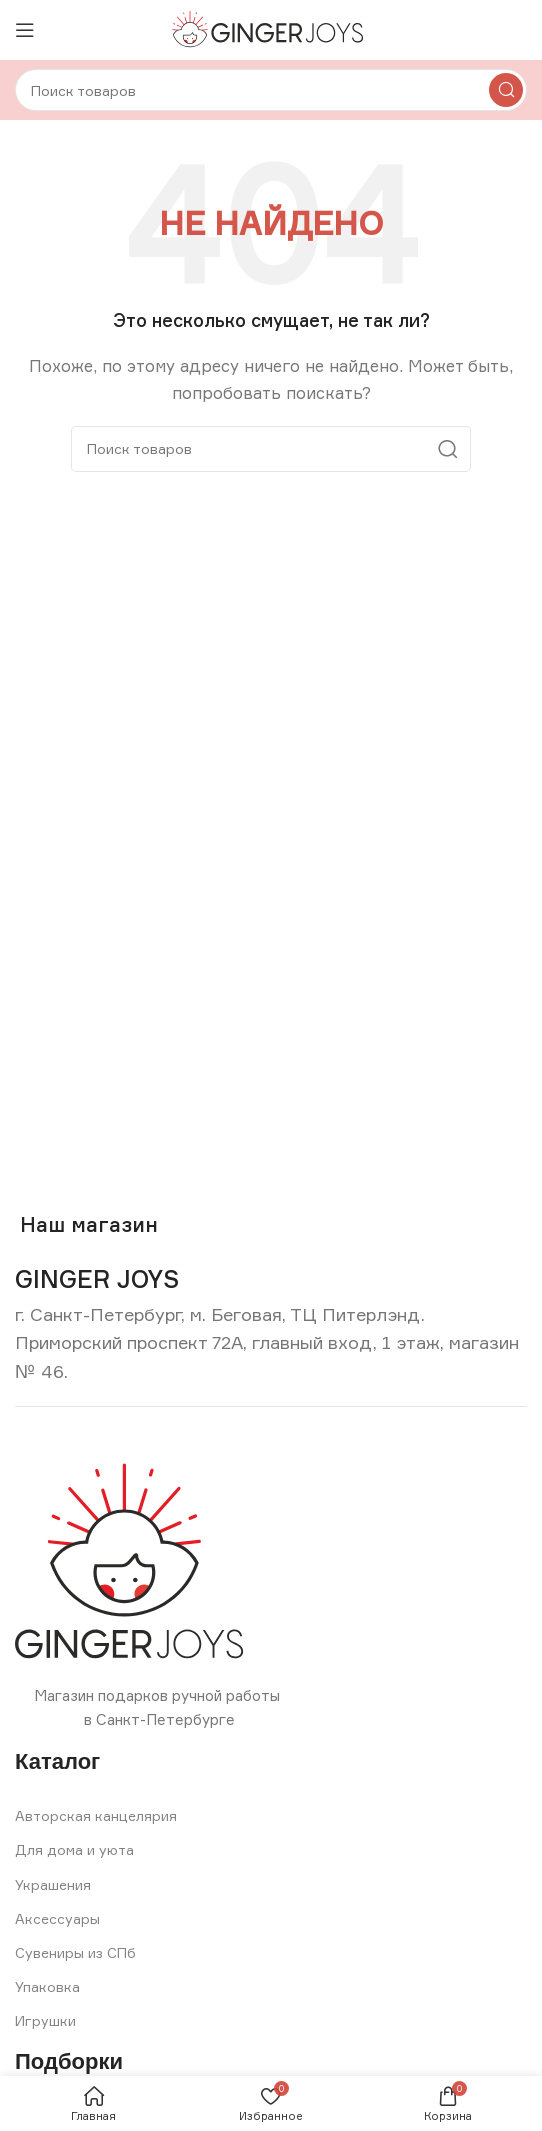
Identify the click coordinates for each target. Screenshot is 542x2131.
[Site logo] (271, 28)
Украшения (53, 1884)
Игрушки (45, 2020)
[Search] (271, 90)
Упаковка (47, 1986)
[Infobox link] (97, 1279)
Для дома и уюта (74, 1849)
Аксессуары (57, 1918)
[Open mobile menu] (25, 30)
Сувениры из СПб (75, 1952)
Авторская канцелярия (96, 1815)
